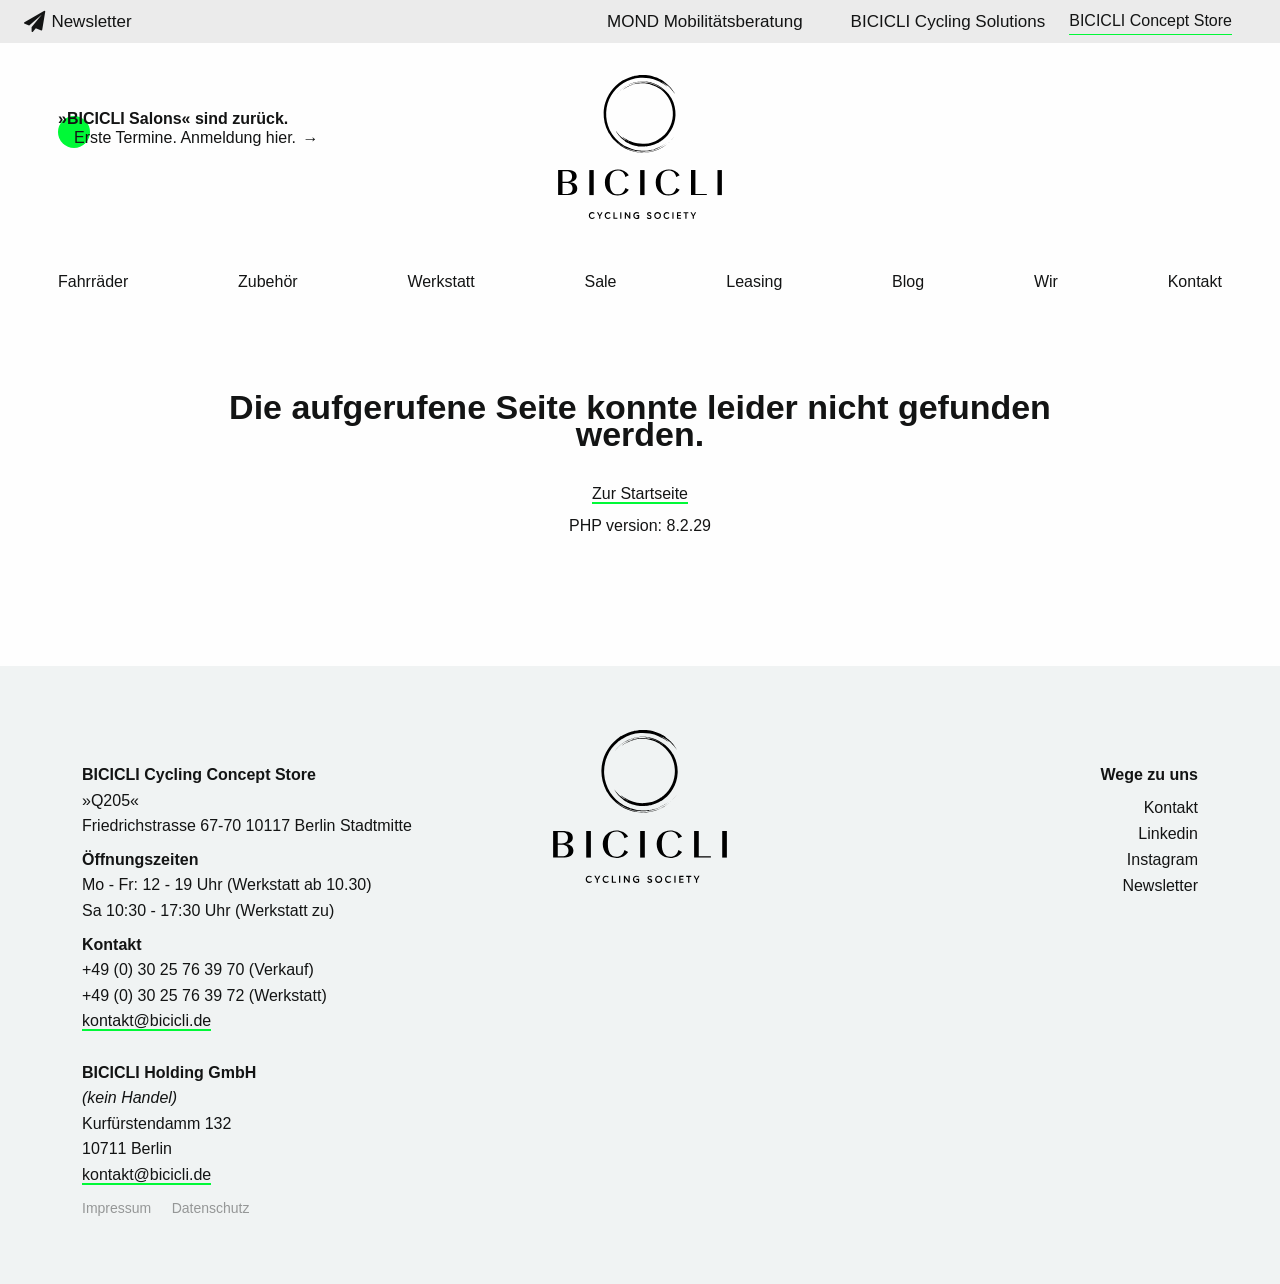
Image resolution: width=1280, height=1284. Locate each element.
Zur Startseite (640, 493)
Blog (908, 282)
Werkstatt (440, 282)
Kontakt (1195, 282)
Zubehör (268, 282)
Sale (600, 282)
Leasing (754, 282)
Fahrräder (93, 282)
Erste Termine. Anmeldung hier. (187, 137)
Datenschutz (211, 1208)
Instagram (1162, 859)
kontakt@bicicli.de (146, 1020)
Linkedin (1168, 833)
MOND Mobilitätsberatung (705, 21)
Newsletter (78, 21)
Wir (1046, 282)
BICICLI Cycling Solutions (948, 21)
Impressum (116, 1208)
